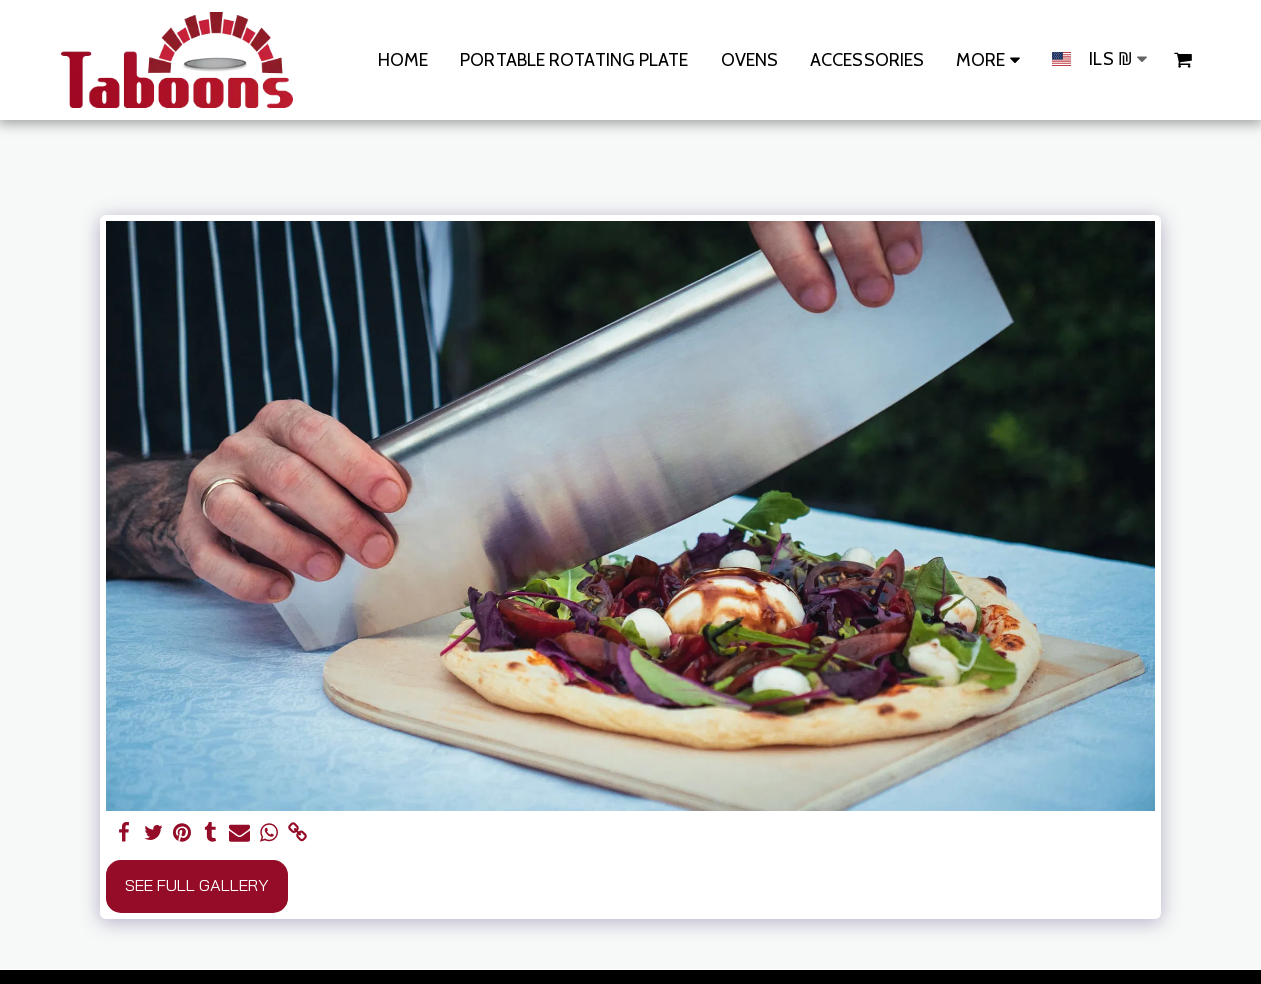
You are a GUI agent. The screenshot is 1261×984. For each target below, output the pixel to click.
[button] (1183, 60)
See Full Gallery (197, 884)
